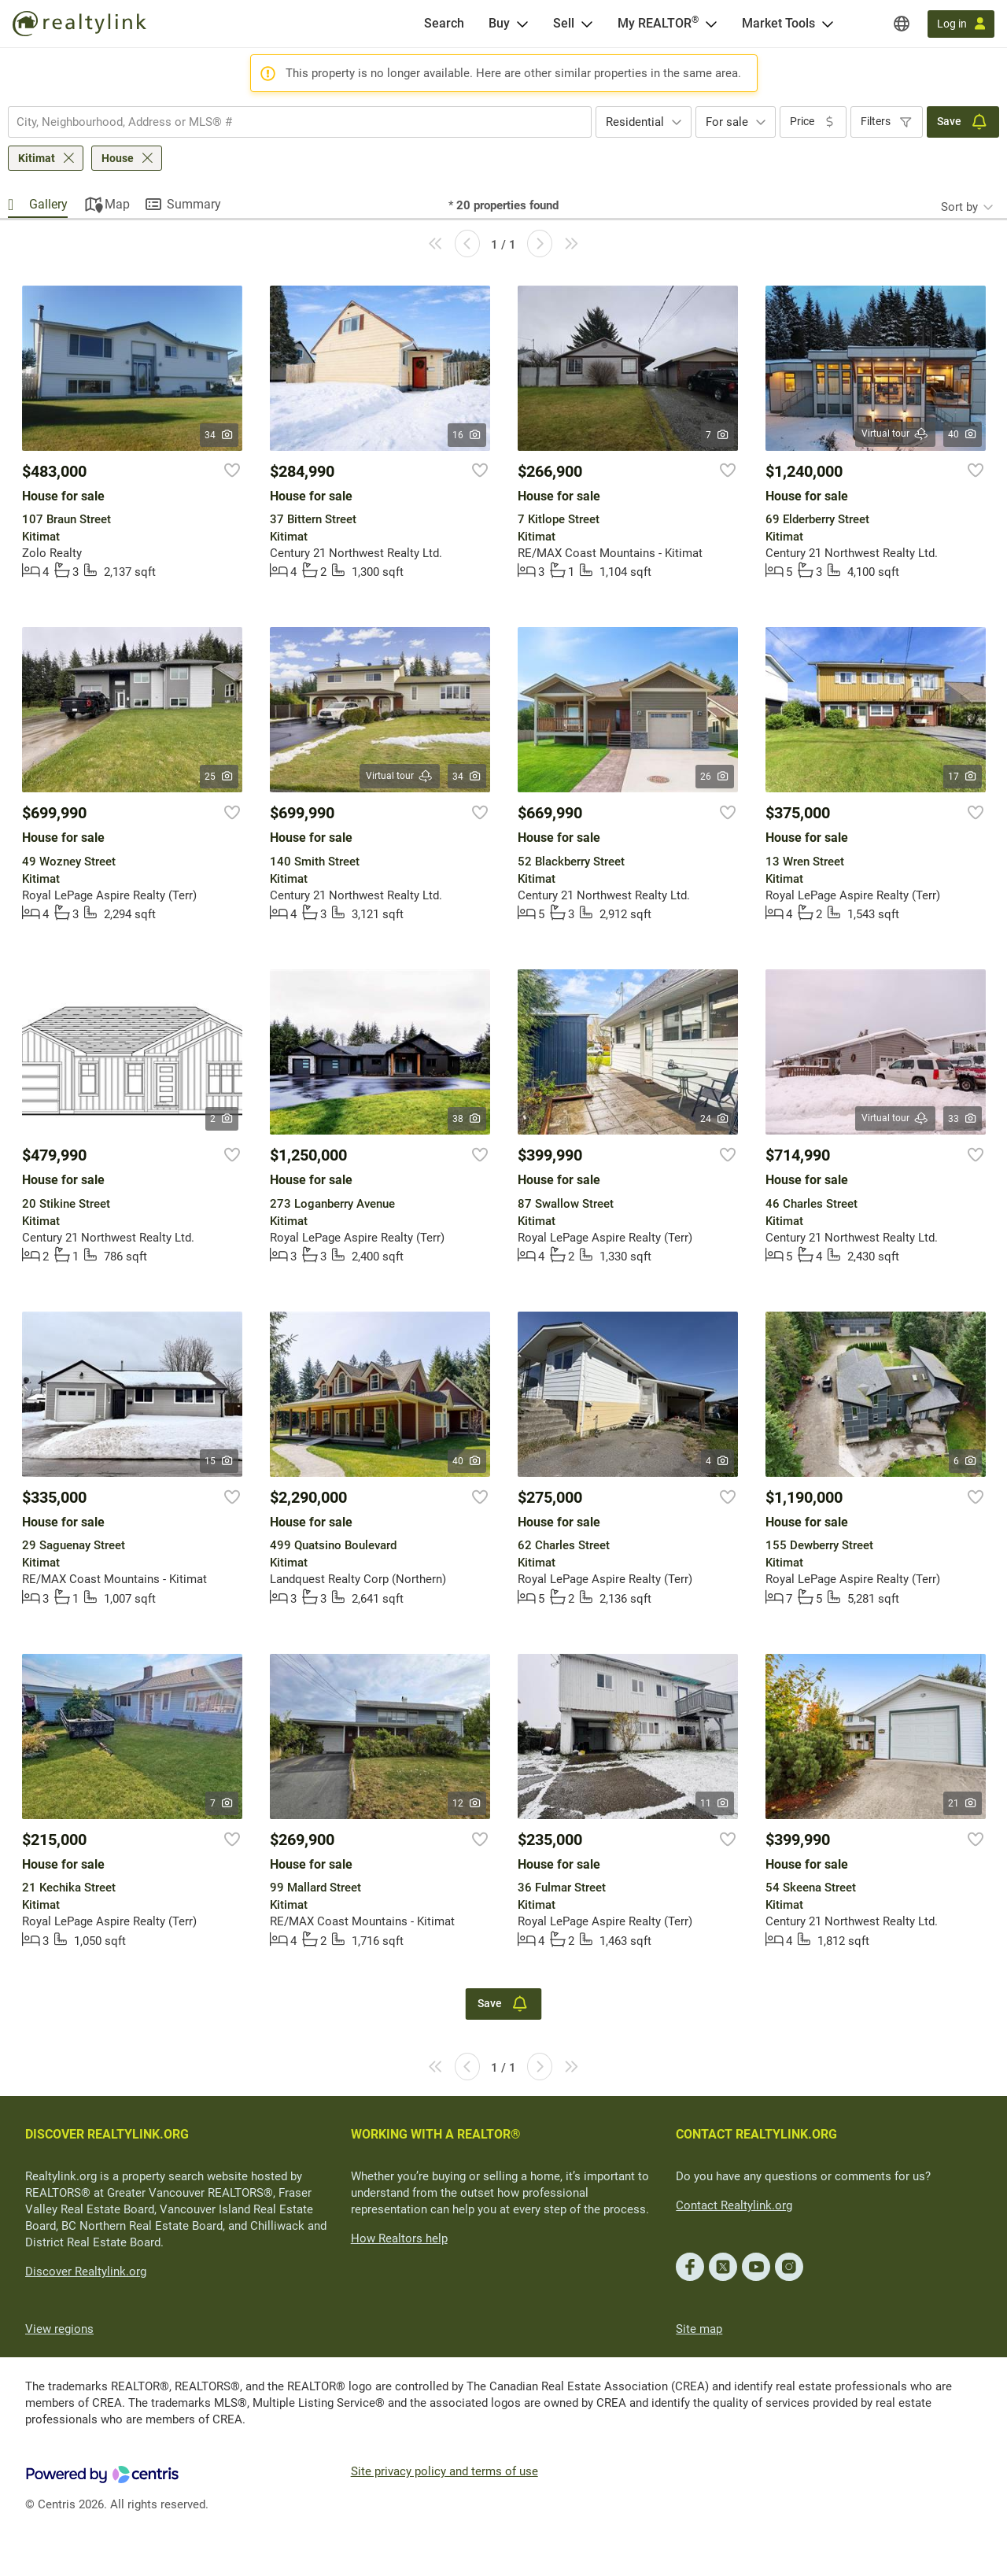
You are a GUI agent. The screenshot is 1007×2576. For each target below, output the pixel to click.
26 (714, 776)
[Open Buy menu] (522, 23)
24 (714, 1118)
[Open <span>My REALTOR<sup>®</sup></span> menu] (711, 23)
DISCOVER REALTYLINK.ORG (107, 2134)
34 (219, 435)
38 (466, 1118)
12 (466, 1803)
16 (466, 435)
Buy (499, 23)
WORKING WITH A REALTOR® (436, 2134)
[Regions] (901, 23)
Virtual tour (895, 433)
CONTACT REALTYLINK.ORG (756, 2134)
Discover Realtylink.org (85, 2271)
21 (962, 1803)
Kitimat (36, 158)
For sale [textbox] (727, 122)
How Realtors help (399, 2238)
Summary (194, 204)
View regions (59, 2329)
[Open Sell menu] (587, 23)
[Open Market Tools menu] (827, 23)
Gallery (48, 204)
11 (714, 1803)
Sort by (959, 207)
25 (219, 776)
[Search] (444, 23)
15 (219, 1461)
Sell (563, 23)
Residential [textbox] (635, 122)
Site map (699, 2329)
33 (962, 1118)
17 (962, 776)
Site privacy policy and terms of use (444, 2471)
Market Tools (778, 23)
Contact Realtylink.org (734, 2205)
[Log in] (961, 24)
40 (962, 434)
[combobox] (300, 122)
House (117, 158)
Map (117, 204)
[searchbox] (290, 122)
